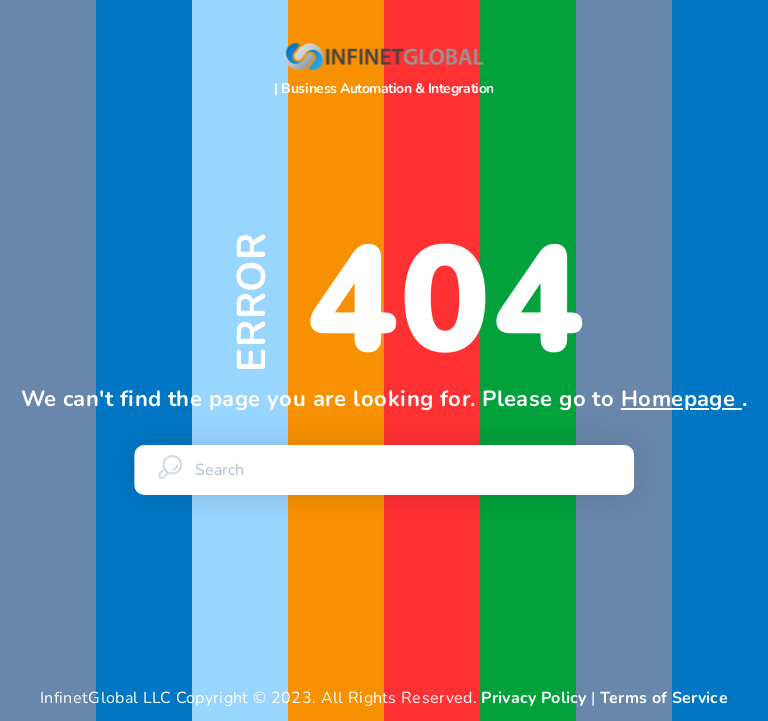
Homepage (681, 399)
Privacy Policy (533, 698)
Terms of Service (664, 698)
